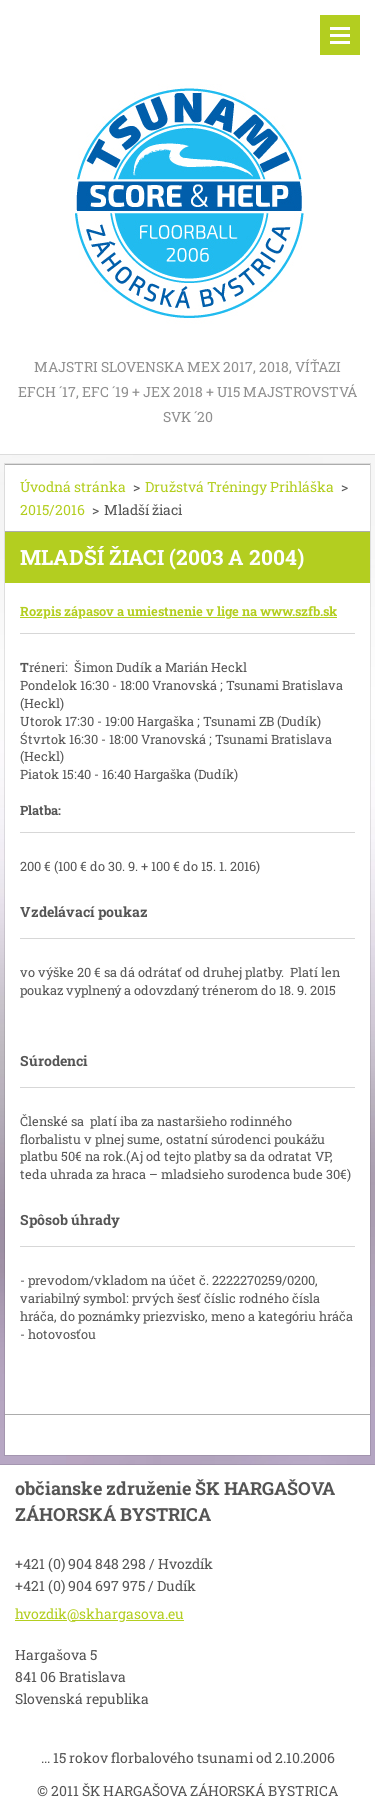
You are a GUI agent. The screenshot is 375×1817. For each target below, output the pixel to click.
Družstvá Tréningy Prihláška (239, 486)
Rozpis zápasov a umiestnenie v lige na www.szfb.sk (178, 611)
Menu (340, 35)
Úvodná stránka (73, 486)
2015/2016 (52, 509)
